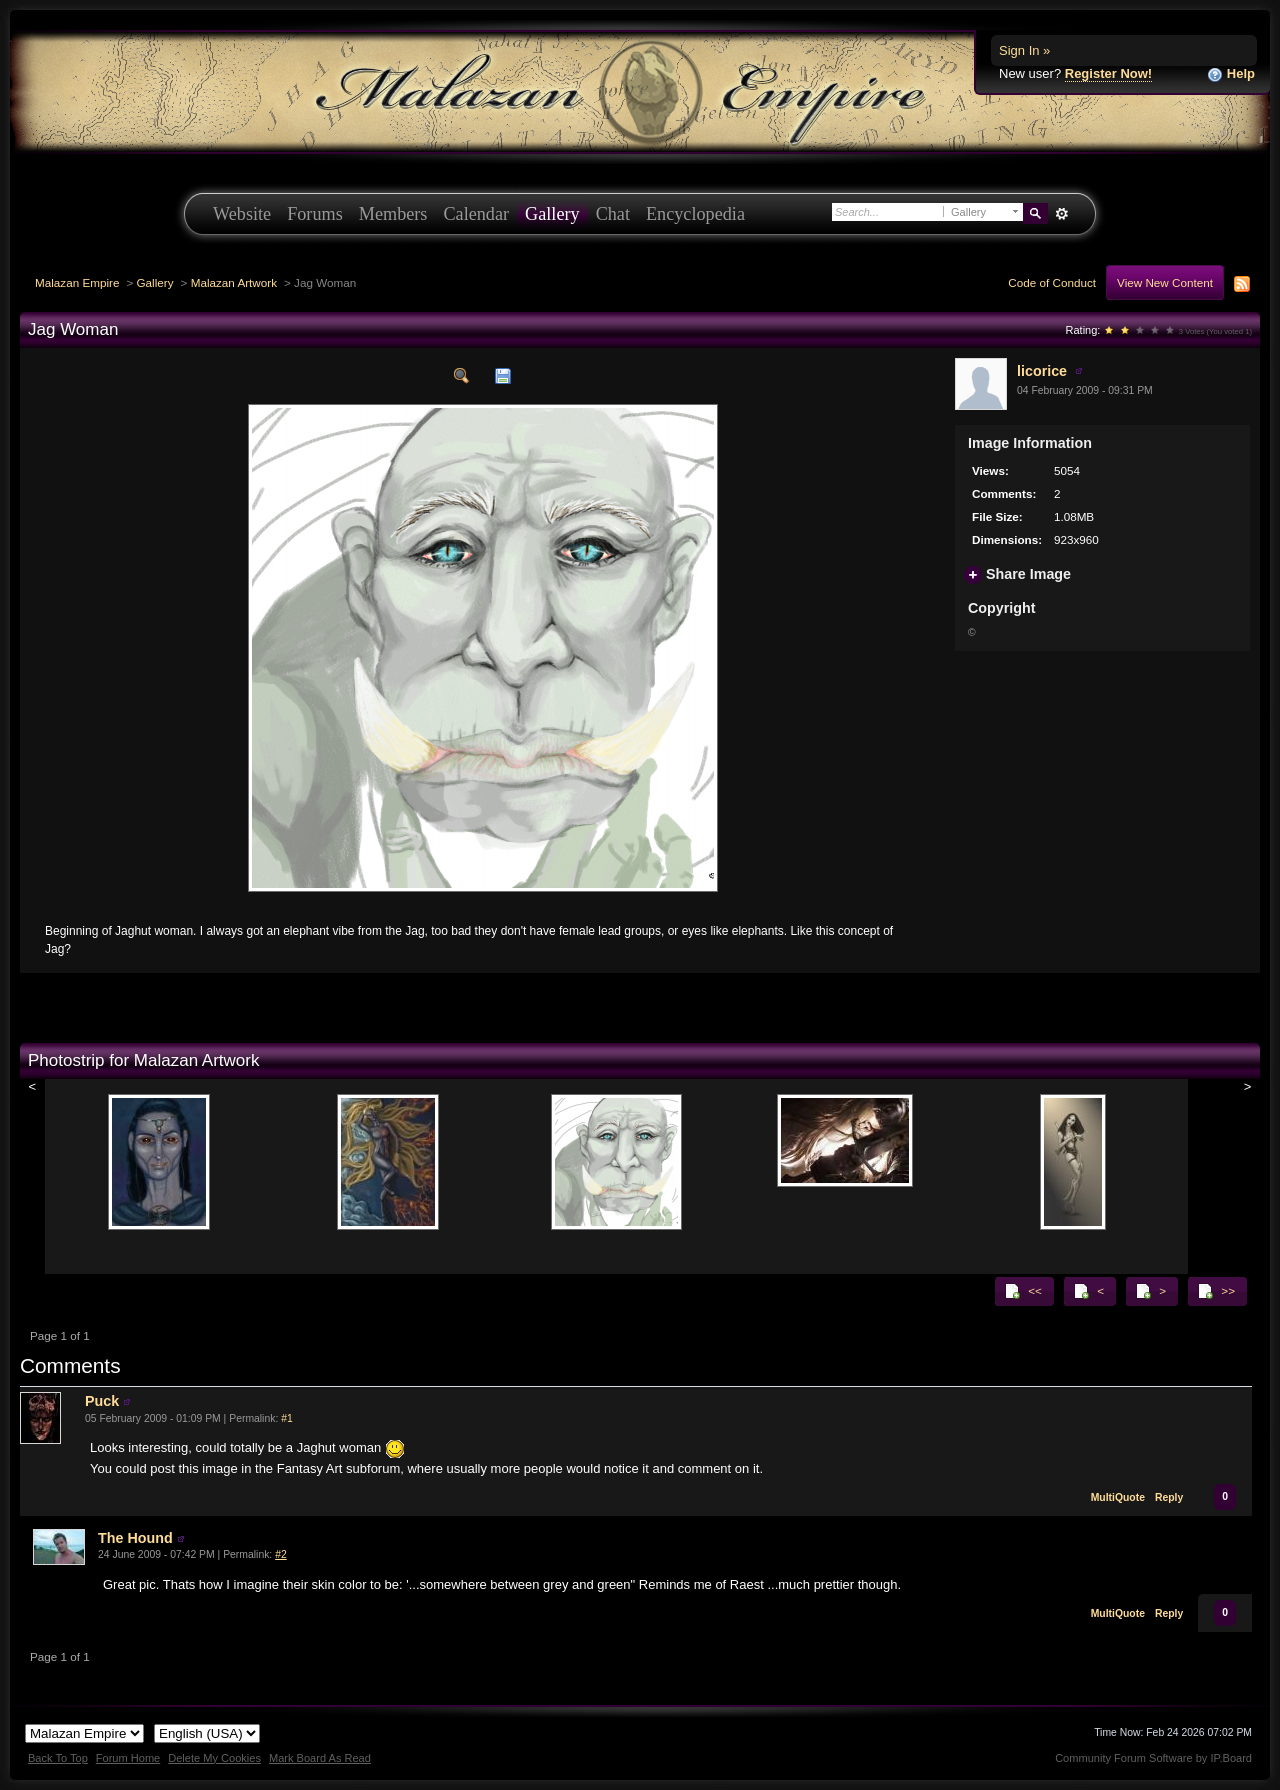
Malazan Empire (77, 282)
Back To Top (58, 1758)
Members (393, 214)
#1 (287, 1418)
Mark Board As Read (320, 1758)
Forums (315, 214)
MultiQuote (1118, 1497)
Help (1231, 74)
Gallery (552, 214)
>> (1216, 1291)
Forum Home (128, 1758)
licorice (1042, 371)
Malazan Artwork (234, 282)
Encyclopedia (695, 214)
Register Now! (1108, 73)
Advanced (1061, 214)
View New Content (1165, 282)
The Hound (135, 1538)
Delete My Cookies (214, 1758)
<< (1023, 1291)
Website (242, 214)
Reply (1169, 1497)
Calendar (476, 214)
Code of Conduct (1052, 282)
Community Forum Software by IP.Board (1153, 1758)
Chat (613, 214)
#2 (281, 1554)
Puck (102, 1401)
